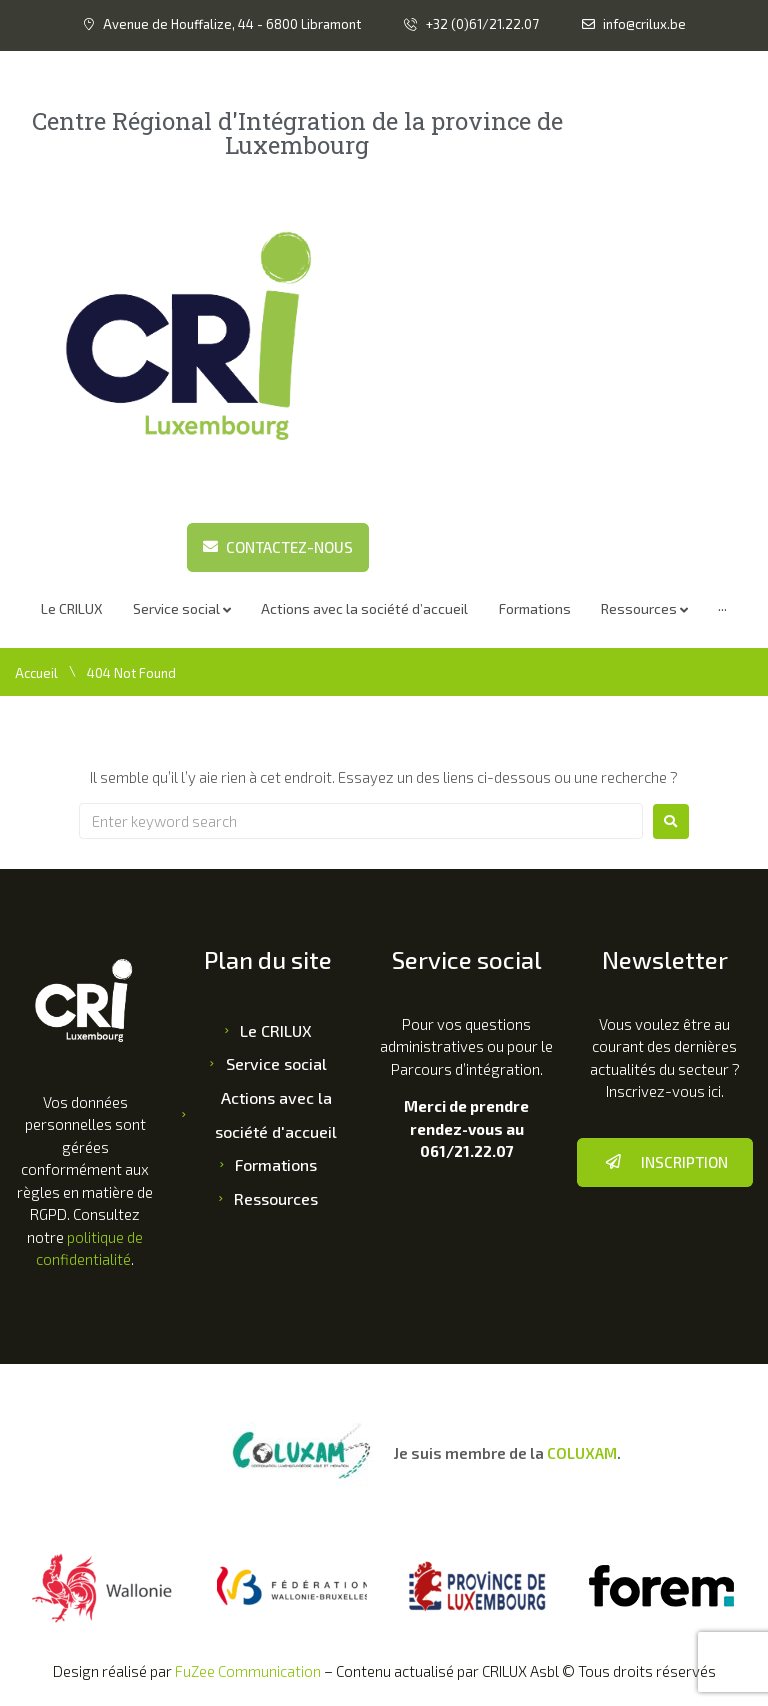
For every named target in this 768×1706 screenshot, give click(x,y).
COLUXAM (582, 1453)
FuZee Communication (248, 1671)
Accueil (36, 672)
